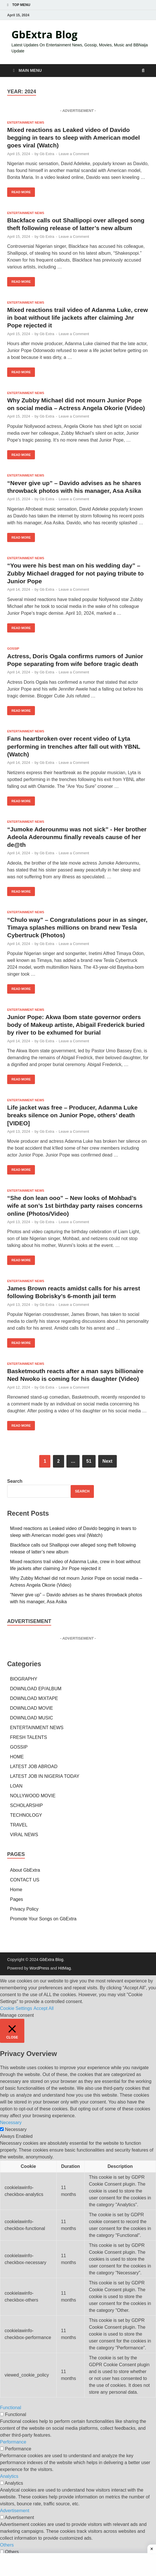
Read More (19, 190)
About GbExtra (25, 1870)
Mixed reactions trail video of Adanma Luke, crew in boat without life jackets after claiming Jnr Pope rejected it (77, 318)
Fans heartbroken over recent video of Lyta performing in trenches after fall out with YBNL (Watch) (73, 746)
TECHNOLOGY (26, 1815)
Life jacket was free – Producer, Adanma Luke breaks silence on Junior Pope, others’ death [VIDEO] (72, 1115)
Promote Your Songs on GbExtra (43, 1918)
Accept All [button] (43, 2008)
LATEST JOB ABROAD (34, 1766)
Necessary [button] (11, 2122)
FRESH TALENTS (28, 1737)
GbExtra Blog (44, 34)
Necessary (16, 2129)
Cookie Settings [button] (16, 2008)
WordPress (39, 1968)
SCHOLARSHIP (26, 1805)
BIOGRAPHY (23, 1679)
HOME (17, 1756)
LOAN (16, 1786)
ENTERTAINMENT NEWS (25, 122)
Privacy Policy (24, 1909)
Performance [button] (13, 2441)
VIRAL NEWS (24, 1834)
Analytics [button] (9, 2476)
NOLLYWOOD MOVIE (33, 1795)
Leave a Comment (74, 154)
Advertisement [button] (14, 2510)
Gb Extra (47, 154)
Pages (16, 1899)
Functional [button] (10, 2407)
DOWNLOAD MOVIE (31, 1708)
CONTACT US (25, 1879)
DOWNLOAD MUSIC (31, 1717)
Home (16, 1889)
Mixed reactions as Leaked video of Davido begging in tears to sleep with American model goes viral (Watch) (73, 137)
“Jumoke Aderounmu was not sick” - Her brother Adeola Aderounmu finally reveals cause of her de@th (77, 837)
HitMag (64, 1968)
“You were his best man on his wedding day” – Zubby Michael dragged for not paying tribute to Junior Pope (75, 573)
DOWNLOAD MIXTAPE (34, 1698)
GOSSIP (13, 648)
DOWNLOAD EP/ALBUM (36, 1688)
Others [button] (7, 2545)
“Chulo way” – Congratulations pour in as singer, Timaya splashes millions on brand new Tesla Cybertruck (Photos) (77, 927)
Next (107, 1461)
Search (14, 1481)
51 (89, 1461)
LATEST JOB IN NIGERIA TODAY (44, 1776)
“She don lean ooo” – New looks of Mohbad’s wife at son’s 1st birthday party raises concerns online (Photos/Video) (75, 1206)
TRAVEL (18, 1824)
